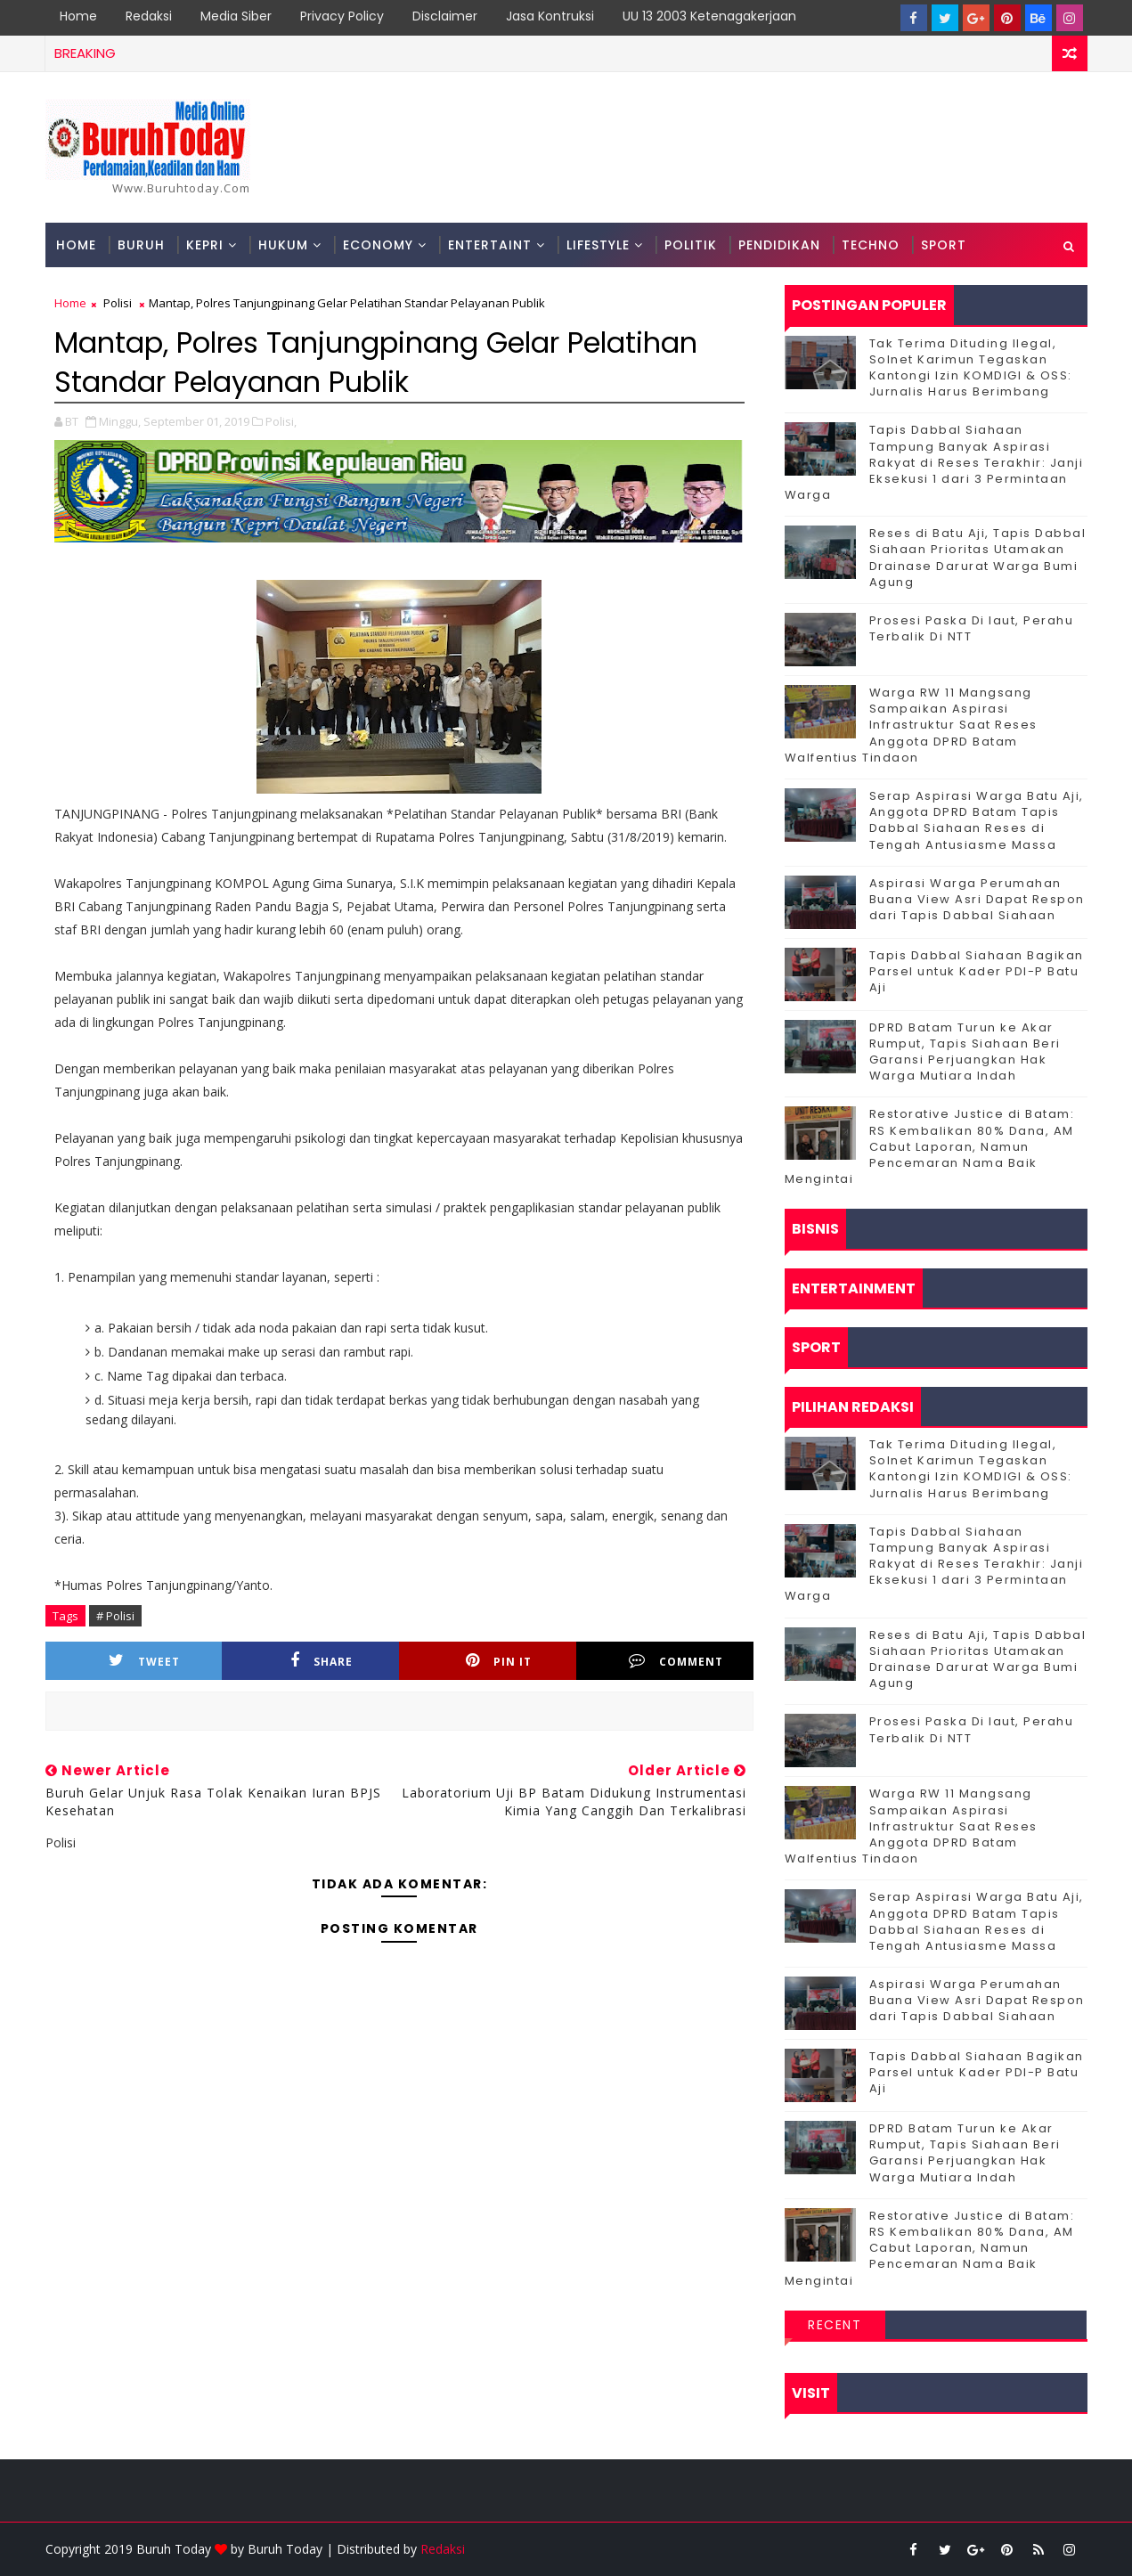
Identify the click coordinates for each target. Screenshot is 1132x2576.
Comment (676, 1660)
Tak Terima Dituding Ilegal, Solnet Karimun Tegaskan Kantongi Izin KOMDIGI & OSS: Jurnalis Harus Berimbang (970, 368)
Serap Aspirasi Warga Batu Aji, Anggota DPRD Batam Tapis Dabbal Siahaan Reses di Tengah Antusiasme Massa (976, 820)
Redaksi (149, 16)
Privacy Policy (342, 16)
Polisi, (281, 421)
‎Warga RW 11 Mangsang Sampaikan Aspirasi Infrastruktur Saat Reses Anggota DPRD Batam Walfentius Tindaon (911, 725)
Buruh (141, 245)
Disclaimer (444, 16)
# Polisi (115, 1616)
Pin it (499, 1660)
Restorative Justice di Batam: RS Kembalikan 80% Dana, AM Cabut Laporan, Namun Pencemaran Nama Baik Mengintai (930, 1146)
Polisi (117, 303)
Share (321, 1660)
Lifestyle (598, 245)
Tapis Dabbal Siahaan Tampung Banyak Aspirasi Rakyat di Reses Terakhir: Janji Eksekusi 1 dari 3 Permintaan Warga (934, 462)
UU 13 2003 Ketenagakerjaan (709, 16)
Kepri (205, 245)
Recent (834, 2325)
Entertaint (490, 245)
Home (78, 16)
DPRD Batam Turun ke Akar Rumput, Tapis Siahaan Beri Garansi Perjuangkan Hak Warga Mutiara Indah (965, 1052)
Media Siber (236, 16)
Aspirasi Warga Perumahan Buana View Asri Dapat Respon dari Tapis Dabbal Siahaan (977, 899)
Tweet (144, 1660)
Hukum (283, 245)
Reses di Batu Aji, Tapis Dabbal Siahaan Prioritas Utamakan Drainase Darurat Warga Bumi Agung (978, 558)
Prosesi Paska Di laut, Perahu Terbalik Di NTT (971, 628)
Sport (943, 245)
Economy (378, 245)
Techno (871, 245)
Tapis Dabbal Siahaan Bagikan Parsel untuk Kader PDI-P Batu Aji (976, 971)
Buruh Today (285, 2548)
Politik (690, 245)
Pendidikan (779, 245)
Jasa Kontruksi (550, 16)
